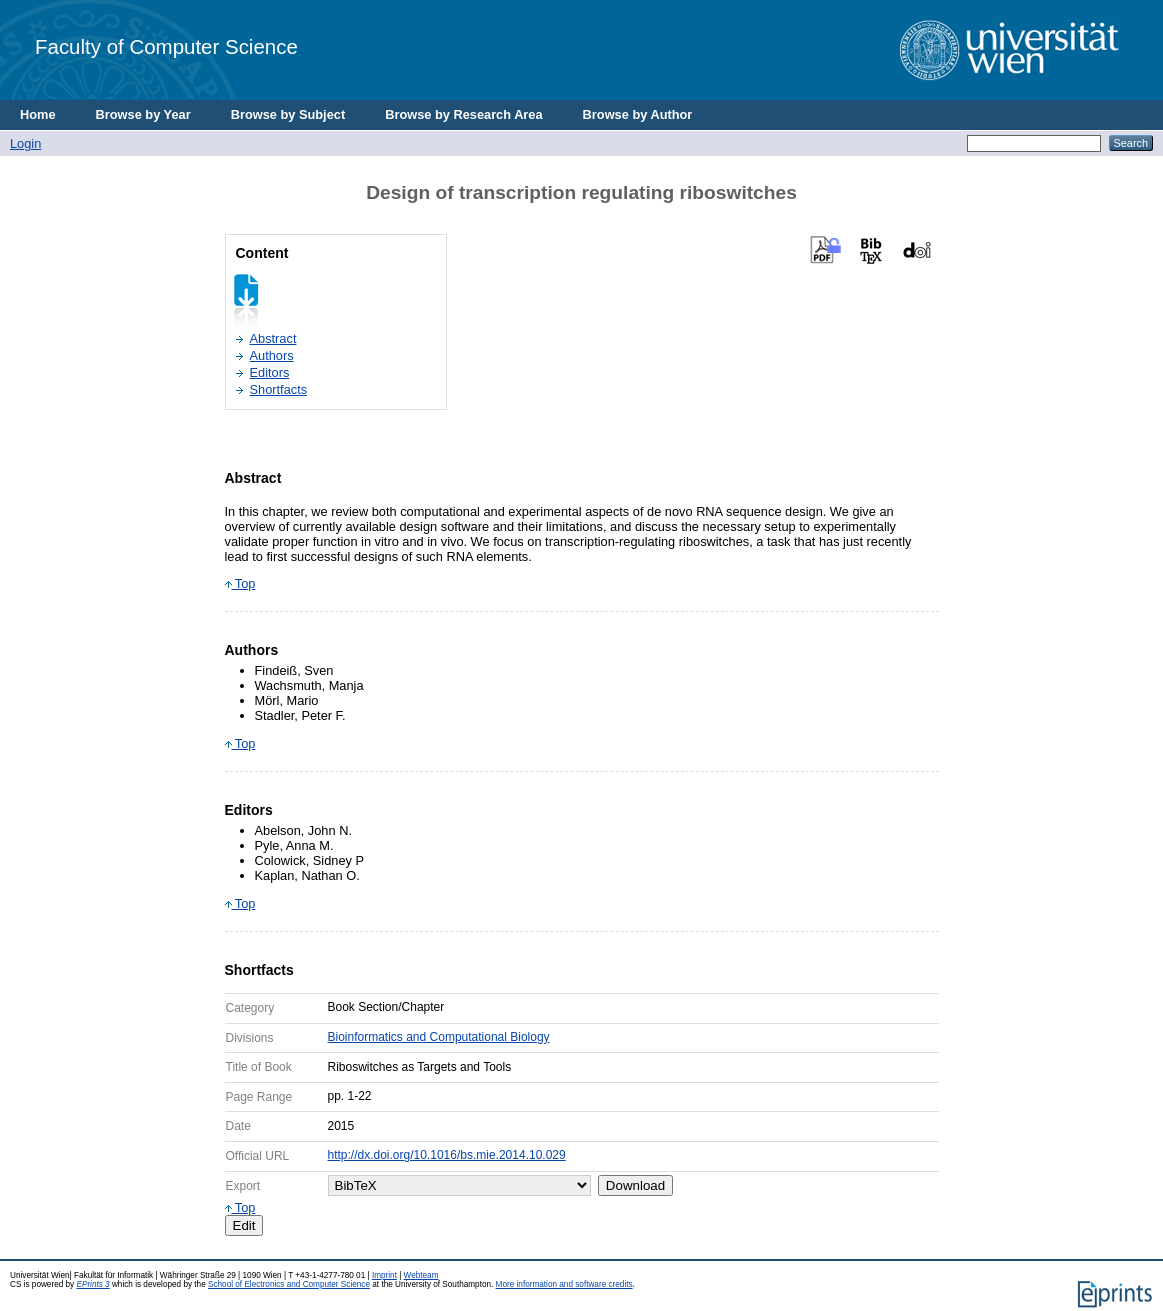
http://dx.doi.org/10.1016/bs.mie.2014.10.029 (447, 1155)
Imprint (384, 1275)
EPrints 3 (92, 1284)
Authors (272, 355)
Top (240, 583)
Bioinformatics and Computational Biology (439, 1037)
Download (635, 1185)
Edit (244, 1225)
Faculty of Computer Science (166, 46)
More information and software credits (564, 1284)
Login (25, 143)
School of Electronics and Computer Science (289, 1284)
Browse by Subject (288, 114)
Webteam (421, 1275)
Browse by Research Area (463, 114)
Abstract (273, 338)
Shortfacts (279, 389)
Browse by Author (638, 114)
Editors (270, 372)
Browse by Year (143, 114)
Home (38, 114)
